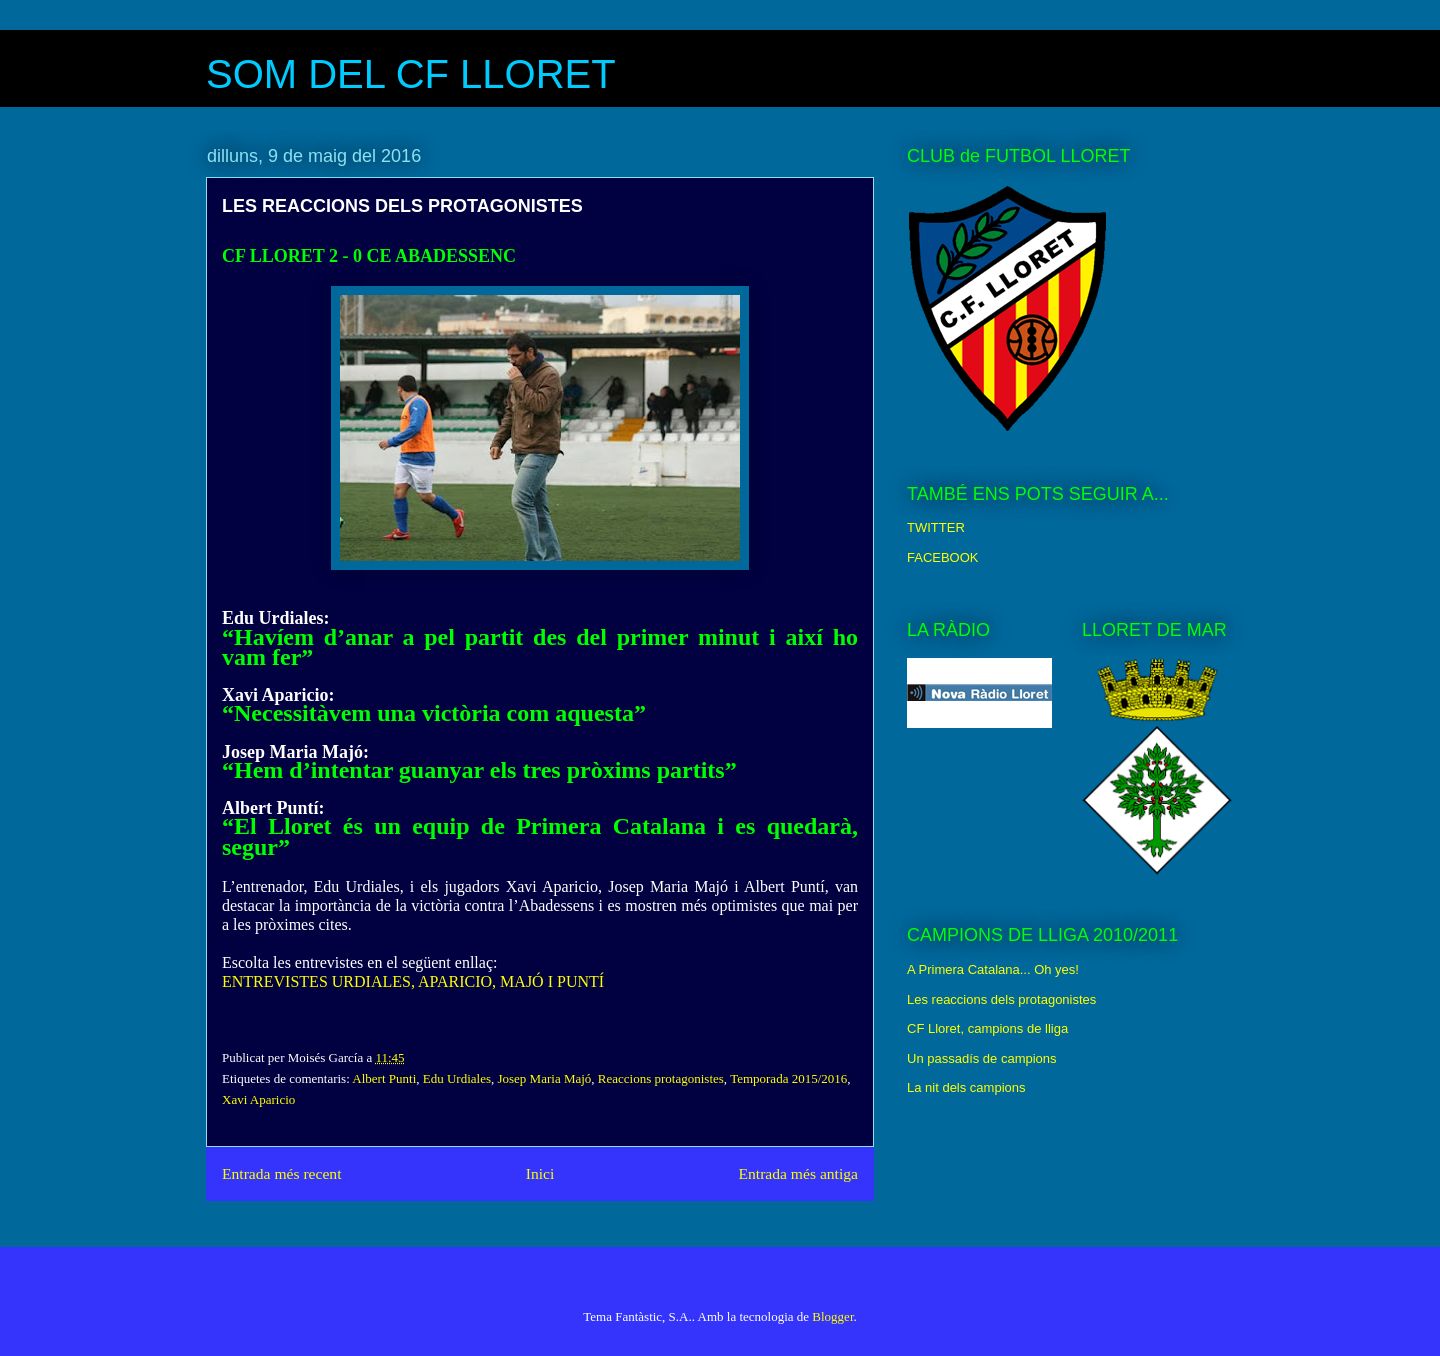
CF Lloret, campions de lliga (987, 1028)
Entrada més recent (282, 1173)
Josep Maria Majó (544, 1078)
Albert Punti (384, 1078)
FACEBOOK (943, 557)
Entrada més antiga (798, 1173)
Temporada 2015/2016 (788, 1078)
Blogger (832, 1316)
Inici (540, 1173)
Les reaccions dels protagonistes (1001, 999)
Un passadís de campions (982, 1058)
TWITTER (936, 527)
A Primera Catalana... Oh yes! (993, 969)
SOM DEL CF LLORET (411, 74)
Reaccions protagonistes (661, 1078)
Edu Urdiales (457, 1078)
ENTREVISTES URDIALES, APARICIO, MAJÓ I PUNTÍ (413, 981)
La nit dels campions (966, 1087)
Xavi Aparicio (258, 1099)
